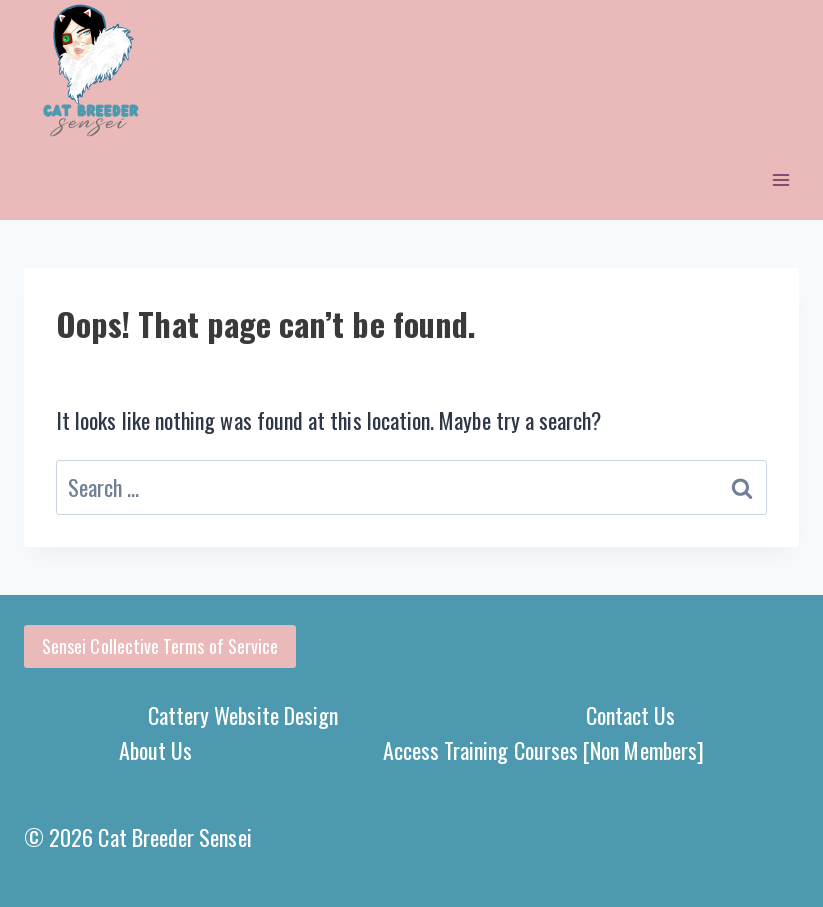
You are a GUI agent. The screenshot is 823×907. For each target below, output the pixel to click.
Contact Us (631, 715)
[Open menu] (780, 180)
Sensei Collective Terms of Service (160, 646)
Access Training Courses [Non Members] (543, 750)
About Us (156, 750)
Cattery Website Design (243, 715)
